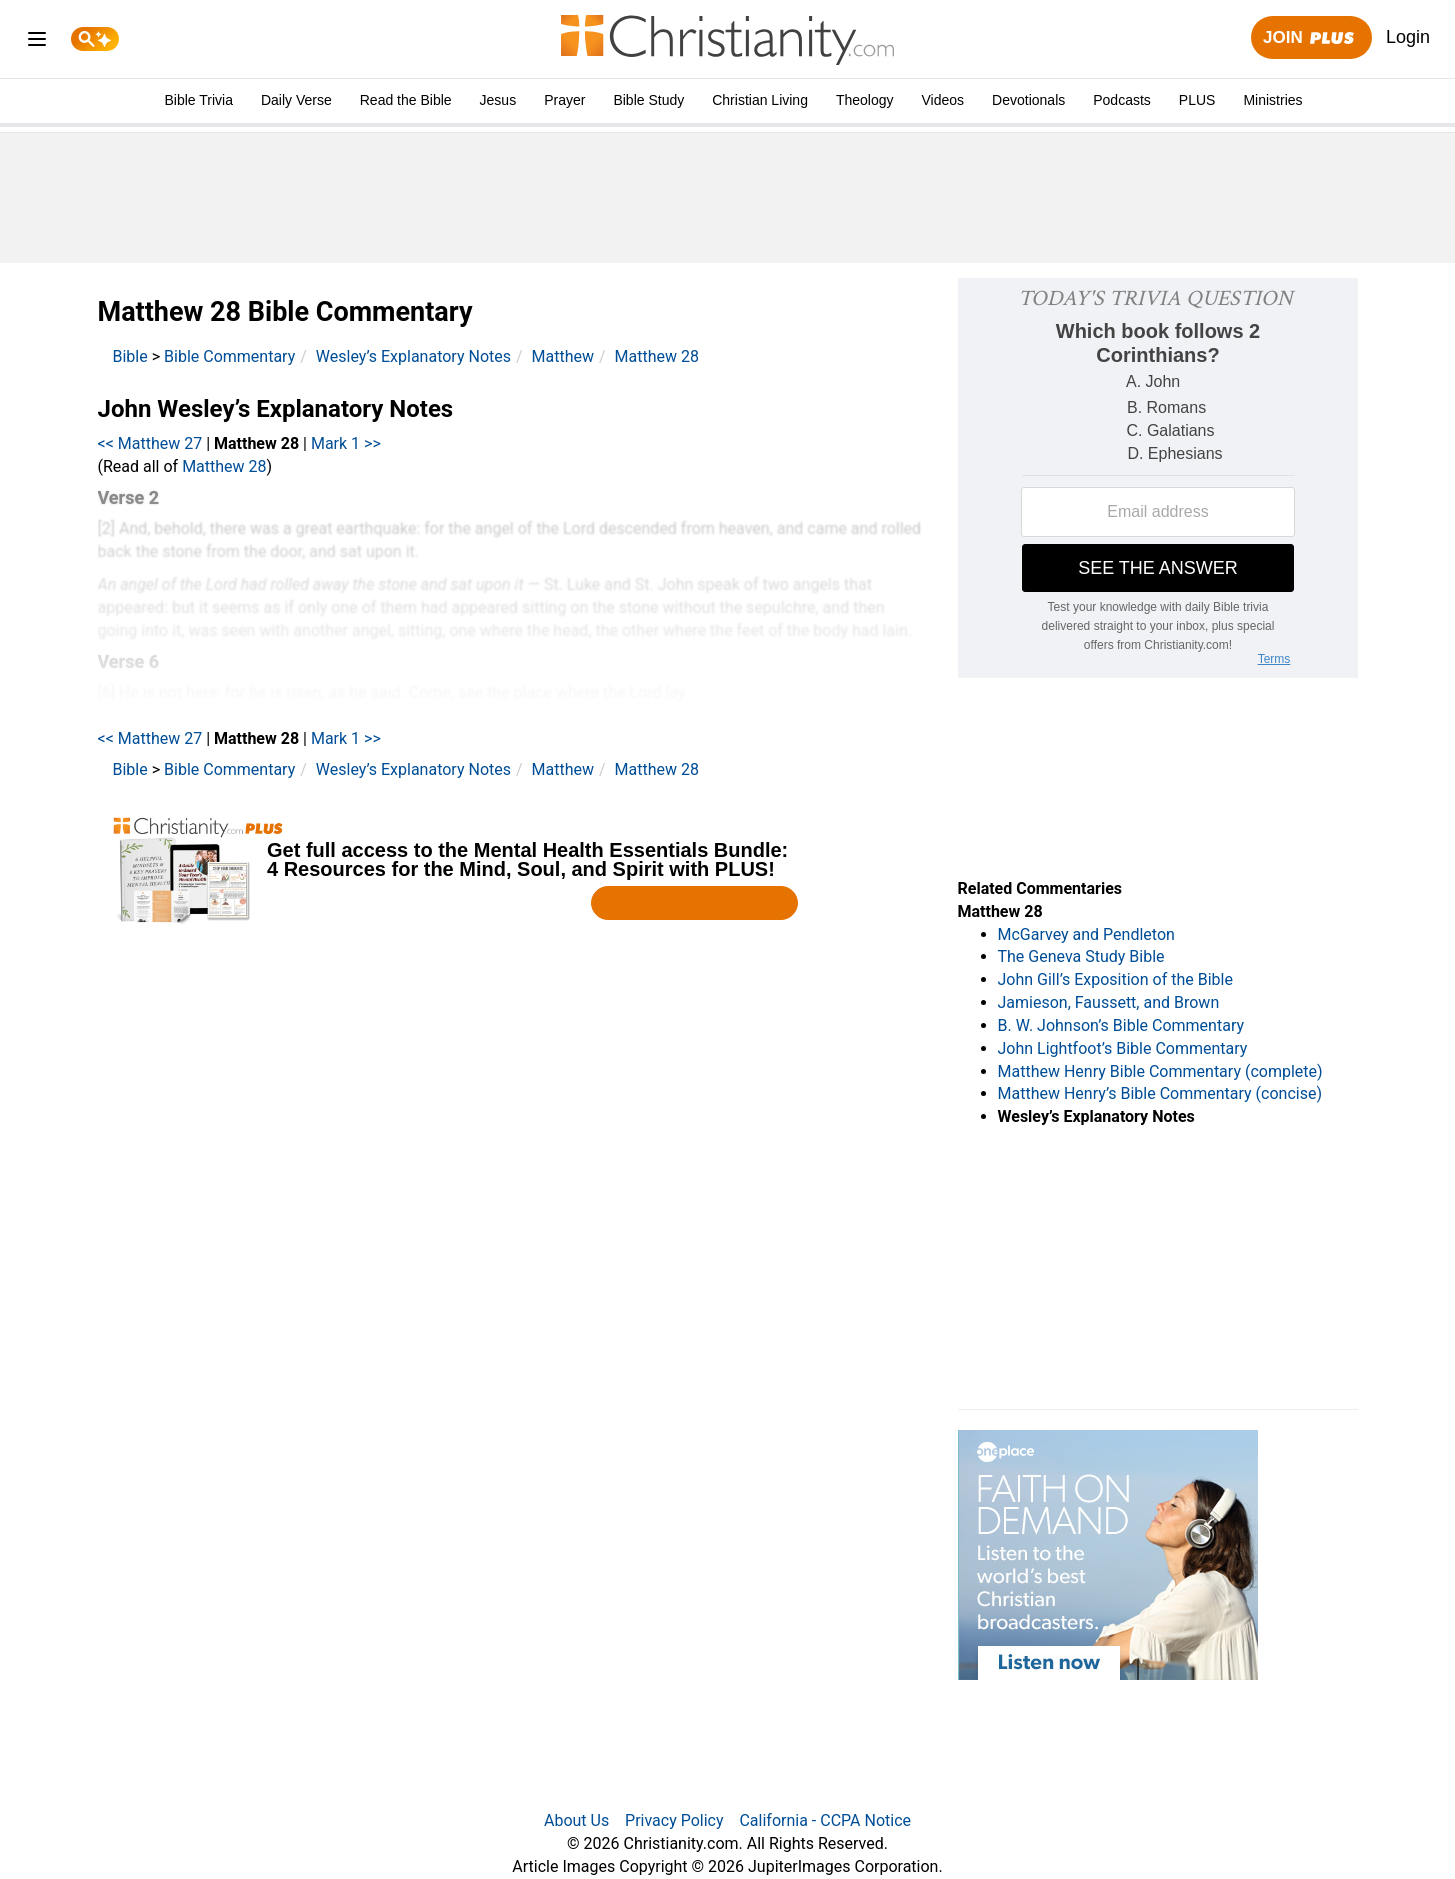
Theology (865, 100)
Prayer (564, 100)
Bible (130, 356)
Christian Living (760, 100)
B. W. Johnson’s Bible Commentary (1121, 1025)
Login (1408, 37)
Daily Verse (296, 100)
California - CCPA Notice (825, 1820)
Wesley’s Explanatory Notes (413, 356)
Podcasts (1122, 100)
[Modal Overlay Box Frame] (513, 869)
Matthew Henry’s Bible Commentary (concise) (1160, 1093)
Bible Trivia (198, 100)
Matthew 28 (657, 356)
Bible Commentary (229, 356)
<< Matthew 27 (150, 443)
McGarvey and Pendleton (1086, 934)
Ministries (1272, 100)
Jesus (498, 100)
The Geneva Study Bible (1081, 956)
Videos (943, 100)
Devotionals (1028, 100)
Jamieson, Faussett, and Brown (1109, 1002)
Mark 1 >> (346, 443)
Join (1311, 38)
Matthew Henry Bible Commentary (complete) (1160, 1071)
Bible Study (648, 100)
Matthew (563, 356)
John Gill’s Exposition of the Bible (1115, 979)
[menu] (37, 42)
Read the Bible (406, 100)
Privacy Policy (674, 1820)
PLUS (1197, 100)
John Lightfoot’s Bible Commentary (1123, 1048)
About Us (576, 1820)
